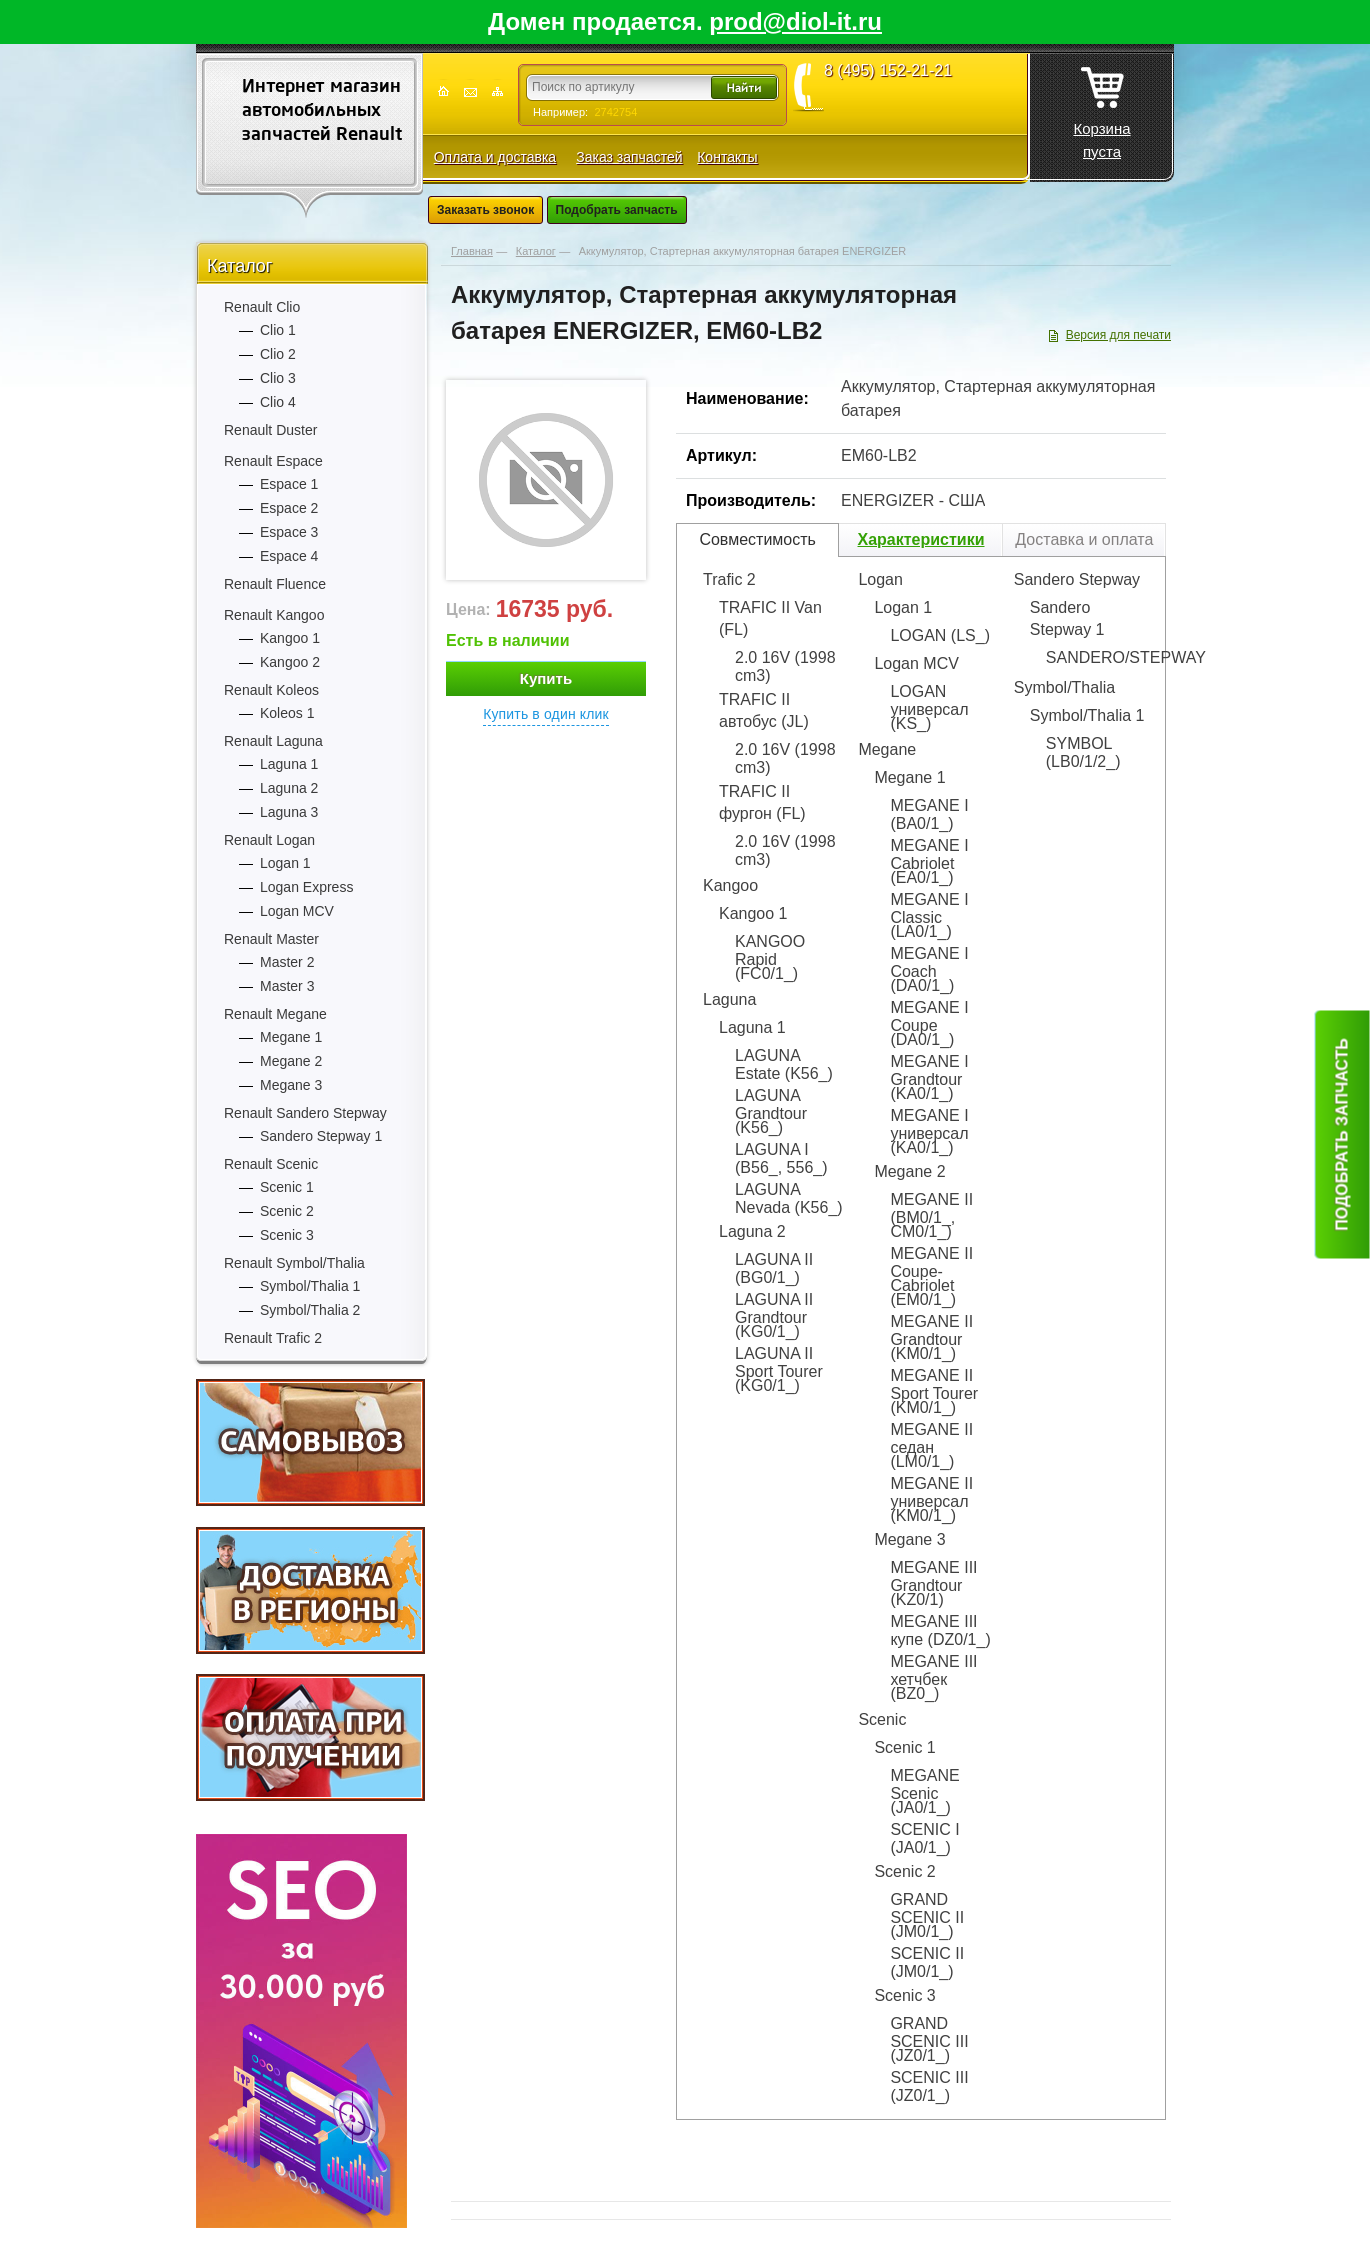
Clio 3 (278, 378)
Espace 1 (289, 484)
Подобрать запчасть (617, 210)
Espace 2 (289, 508)
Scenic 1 (287, 1187)
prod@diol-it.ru (795, 21)
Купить (546, 678)
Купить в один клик (546, 714)
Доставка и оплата (1084, 539)
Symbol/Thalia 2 (310, 1310)
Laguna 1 (289, 764)
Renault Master (271, 939)
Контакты (727, 157)
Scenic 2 (287, 1211)
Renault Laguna (273, 741)
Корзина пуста (1101, 107)
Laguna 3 (289, 812)
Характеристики (920, 539)
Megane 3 (291, 1085)
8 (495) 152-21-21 (888, 71)
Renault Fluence (275, 584)
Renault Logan (269, 840)
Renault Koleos (271, 690)
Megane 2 (291, 1061)
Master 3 (287, 986)
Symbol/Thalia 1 (310, 1286)
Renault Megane (275, 1014)
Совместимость (757, 539)
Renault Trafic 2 (273, 1338)
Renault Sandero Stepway (305, 1113)
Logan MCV (297, 911)
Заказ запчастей (629, 157)
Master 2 (287, 962)
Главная (472, 251)
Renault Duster (270, 430)
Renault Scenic (271, 1164)
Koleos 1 (287, 713)
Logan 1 (285, 863)
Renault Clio (262, 307)
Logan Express (306, 887)
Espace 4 (289, 556)
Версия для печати (1118, 335)
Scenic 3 (287, 1235)
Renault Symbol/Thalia (294, 1263)
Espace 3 (289, 532)
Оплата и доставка (495, 157)
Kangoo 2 (290, 662)
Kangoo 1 (290, 638)
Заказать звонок (485, 210)
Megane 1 (291, 1037)
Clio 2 (278, 354)
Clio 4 (278, 402)
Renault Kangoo (274, 615)
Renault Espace (273, 461)
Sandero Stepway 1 (321, 1136)
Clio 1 (278, 330)
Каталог (239, 266)
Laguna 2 (289, 788)
